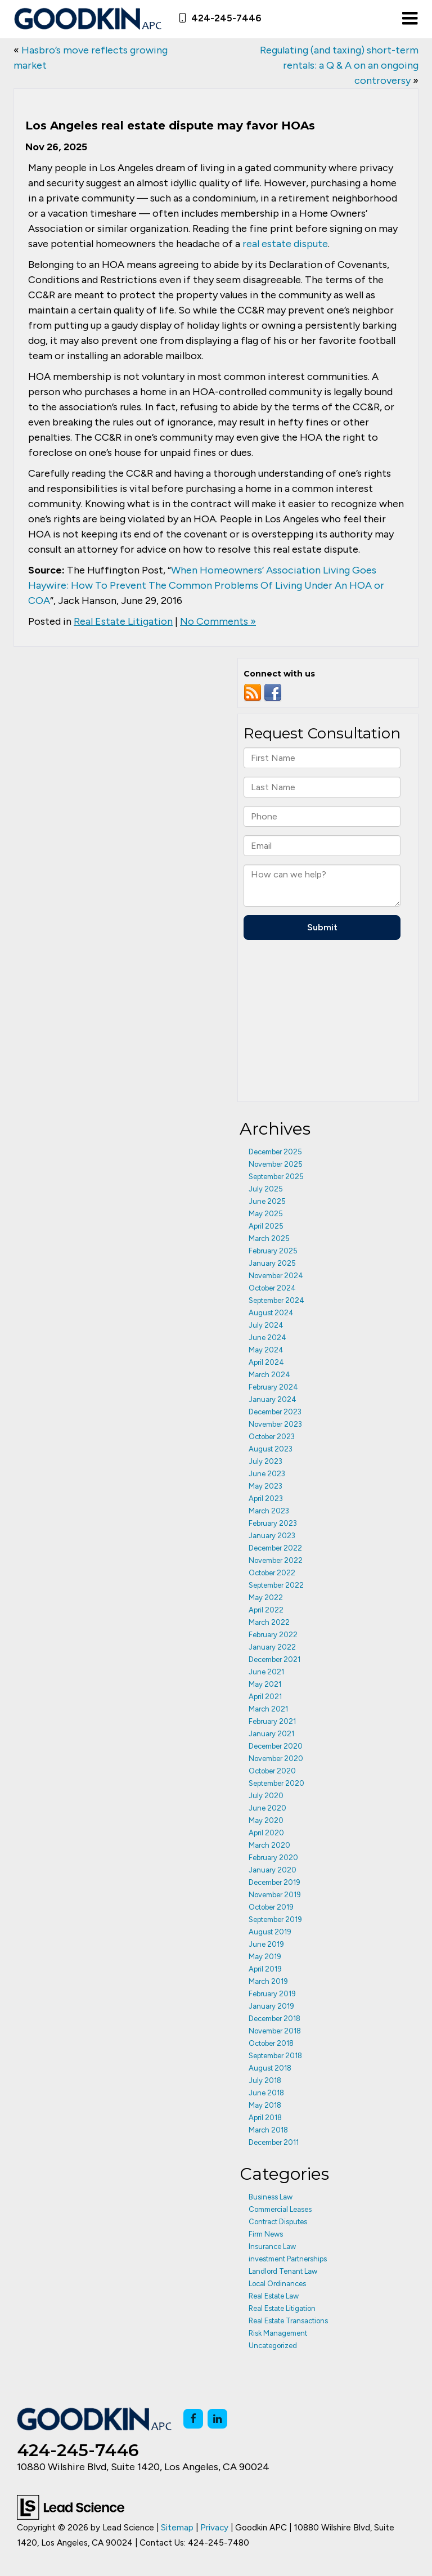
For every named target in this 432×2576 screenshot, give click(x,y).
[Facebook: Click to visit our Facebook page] (193, 2419)
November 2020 (276, 1758)
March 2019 (268, 1981)
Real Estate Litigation (123, 621)
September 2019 (275, 1919)
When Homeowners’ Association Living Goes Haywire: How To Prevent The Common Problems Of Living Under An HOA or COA (206, 585)
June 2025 (267, 1201)
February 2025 (273, 1251)
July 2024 (266, 1325)
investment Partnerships (288, 2259)
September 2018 (275, 2055)
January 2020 (272, 1870)
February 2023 (273, 1523)
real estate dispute (285, 244)
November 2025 (276, 1164)
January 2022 (272, 1647)
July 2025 (266, 1189)
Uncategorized (273, 2345)
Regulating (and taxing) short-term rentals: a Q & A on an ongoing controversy (339, 65)
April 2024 (266, 1362)
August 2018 (270, 2068)
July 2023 (265, 1461)
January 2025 (272, 1263)
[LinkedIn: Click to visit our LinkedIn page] (217, 2419)
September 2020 (276, 1783)
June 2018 (266, 2093)
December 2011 (274, 2142)
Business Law (270, 2197)
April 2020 (266, 1833)
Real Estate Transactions (288, 2321)
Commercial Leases (280, 2209)
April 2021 (265, 1696)
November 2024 (276, 1275)
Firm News (266, 2234)
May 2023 (265, 1486)
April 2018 (265, 2117)
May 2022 (266, 1597)
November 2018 (275, 2031)
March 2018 (268, 2130)
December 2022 (275, 1548)
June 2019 (266, 1944)
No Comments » (218, 621)
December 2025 (275, 1152)
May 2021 (265, 1684)
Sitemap (177, 2527)
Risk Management (278, 2333)
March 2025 (269, 1238)
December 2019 (274, 1882)
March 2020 (269, 1845)
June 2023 (267, 1474)
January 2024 (272, 1399)
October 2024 (272, 1288)
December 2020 (276, 1746)
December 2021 (274, 1659)
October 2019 (271, 1907)
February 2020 (273, 1857)
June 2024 (267, 1337)
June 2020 (267, 1808)
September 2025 (276, 1176)
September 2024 (276, 1300)
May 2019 (265, 1956)
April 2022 (266, 1610)
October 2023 (272, 1436)
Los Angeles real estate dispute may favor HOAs (170, 125)
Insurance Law (272, 2246)
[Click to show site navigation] (410, 19)
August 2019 (270, 1932)
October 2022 (272, 1573)
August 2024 (271, 1313)
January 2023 (272, 1535)
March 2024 (269, 1374)
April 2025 (266, 1226)
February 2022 (273, 1634)
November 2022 (276, 1560)
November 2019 (275, 1894)
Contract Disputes (278, 2221)
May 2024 (266, 1350)
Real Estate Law (274, 2296)
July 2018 (265, 2080)
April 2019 (265, 1969)
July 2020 (266, 1795)
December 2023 (275, 1412)
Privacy (214, 2527)
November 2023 (275, 1424)
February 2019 (272, 1994)
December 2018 (274, 2018)
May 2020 (266, 1820)
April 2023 (266, 1498)
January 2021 (271, 1734)
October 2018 (271, 2043)
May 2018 (265, 2105)
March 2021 (268, 1709)
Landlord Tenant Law (283, 2271)
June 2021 (266, 1672)
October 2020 (272, 1771)
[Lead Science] (70, 2506)
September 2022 (276, 1585)
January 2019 (271, 2006)
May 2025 (266, 1213)
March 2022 (269, 1622)
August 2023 (270, 1449)
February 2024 (273, 1387)
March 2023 (269, 1511)
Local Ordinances (277, 2283)
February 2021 (272, 1721)
